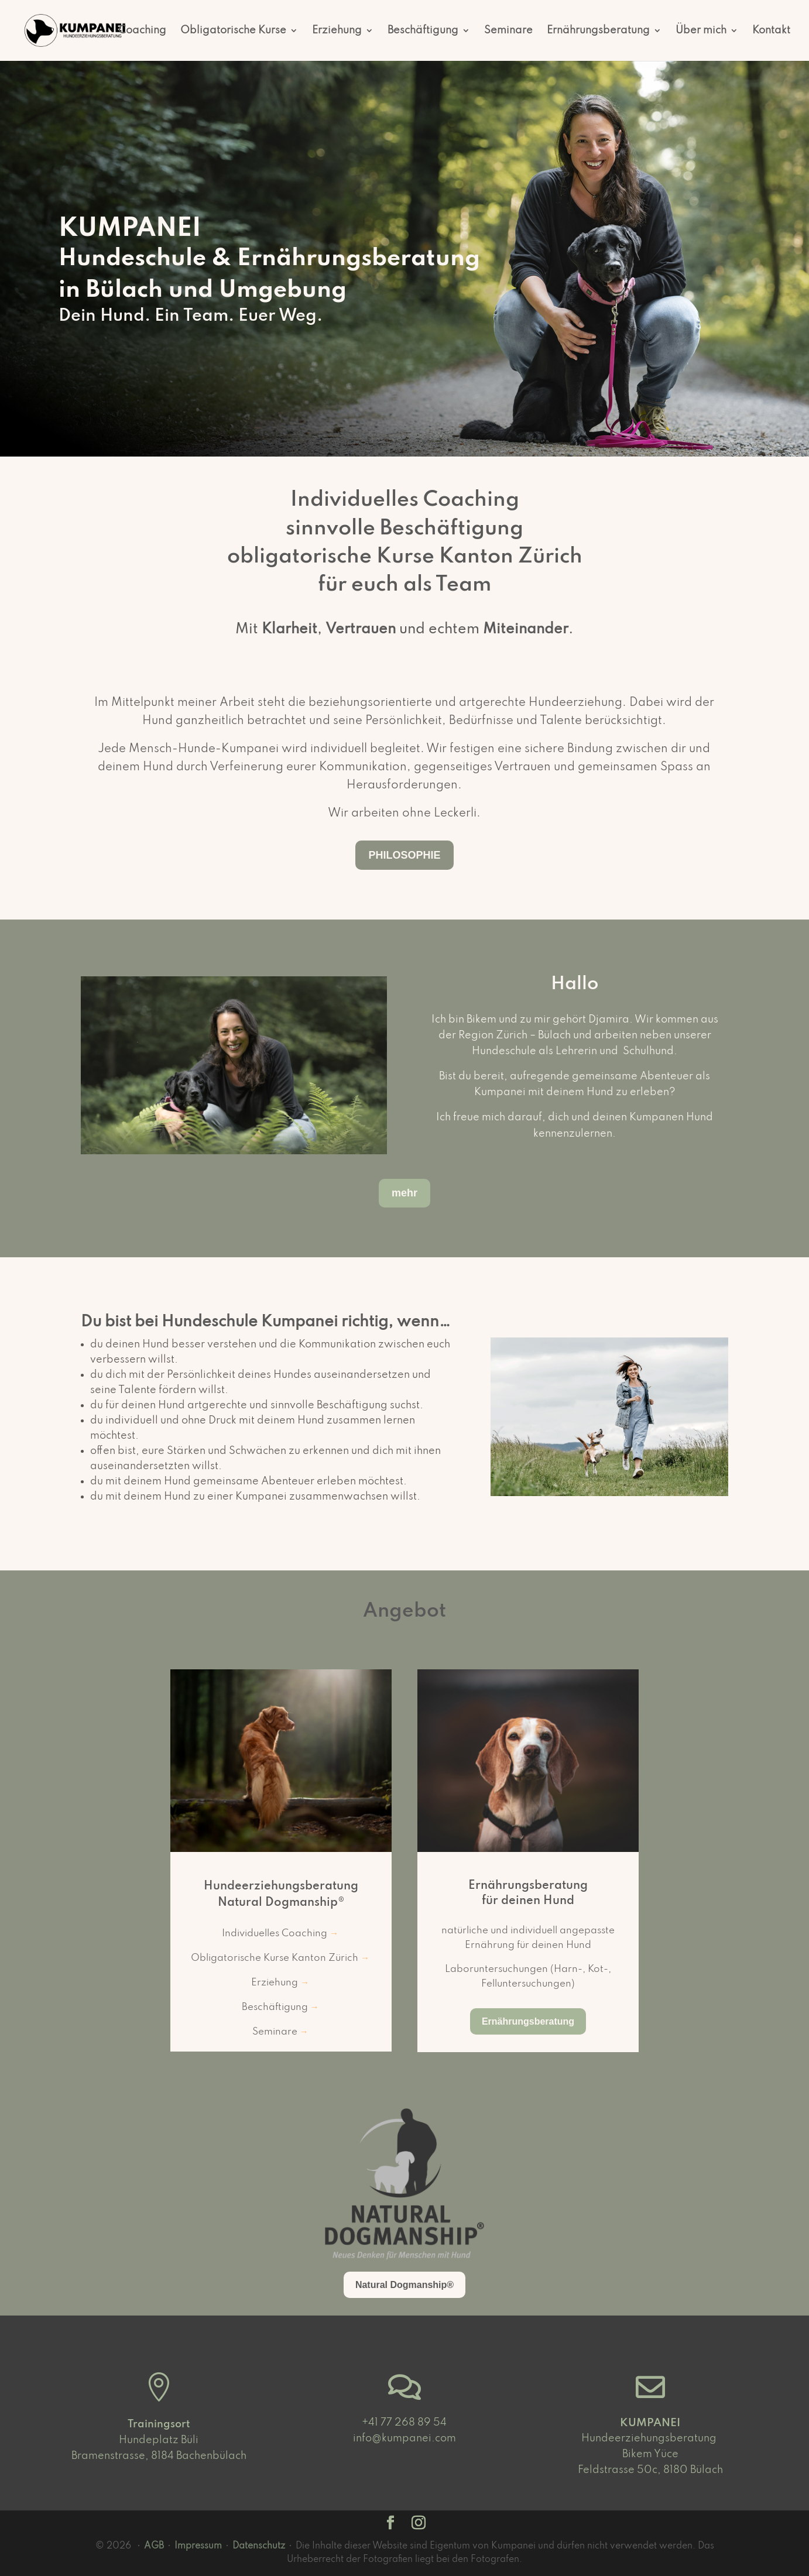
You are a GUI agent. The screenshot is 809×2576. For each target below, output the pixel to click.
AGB (154, 2546)
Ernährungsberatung (598, 31)
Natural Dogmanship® (404, 2285)
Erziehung (337, 31)
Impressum (198, 2546)
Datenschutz (258, 2546)
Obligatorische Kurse (233, 31)
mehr (404, 1193)
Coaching (142, 31)
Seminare (508, 31)
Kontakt (771, 31)
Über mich (701, 31)
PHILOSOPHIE (404, 855)
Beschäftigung (423, 31)
